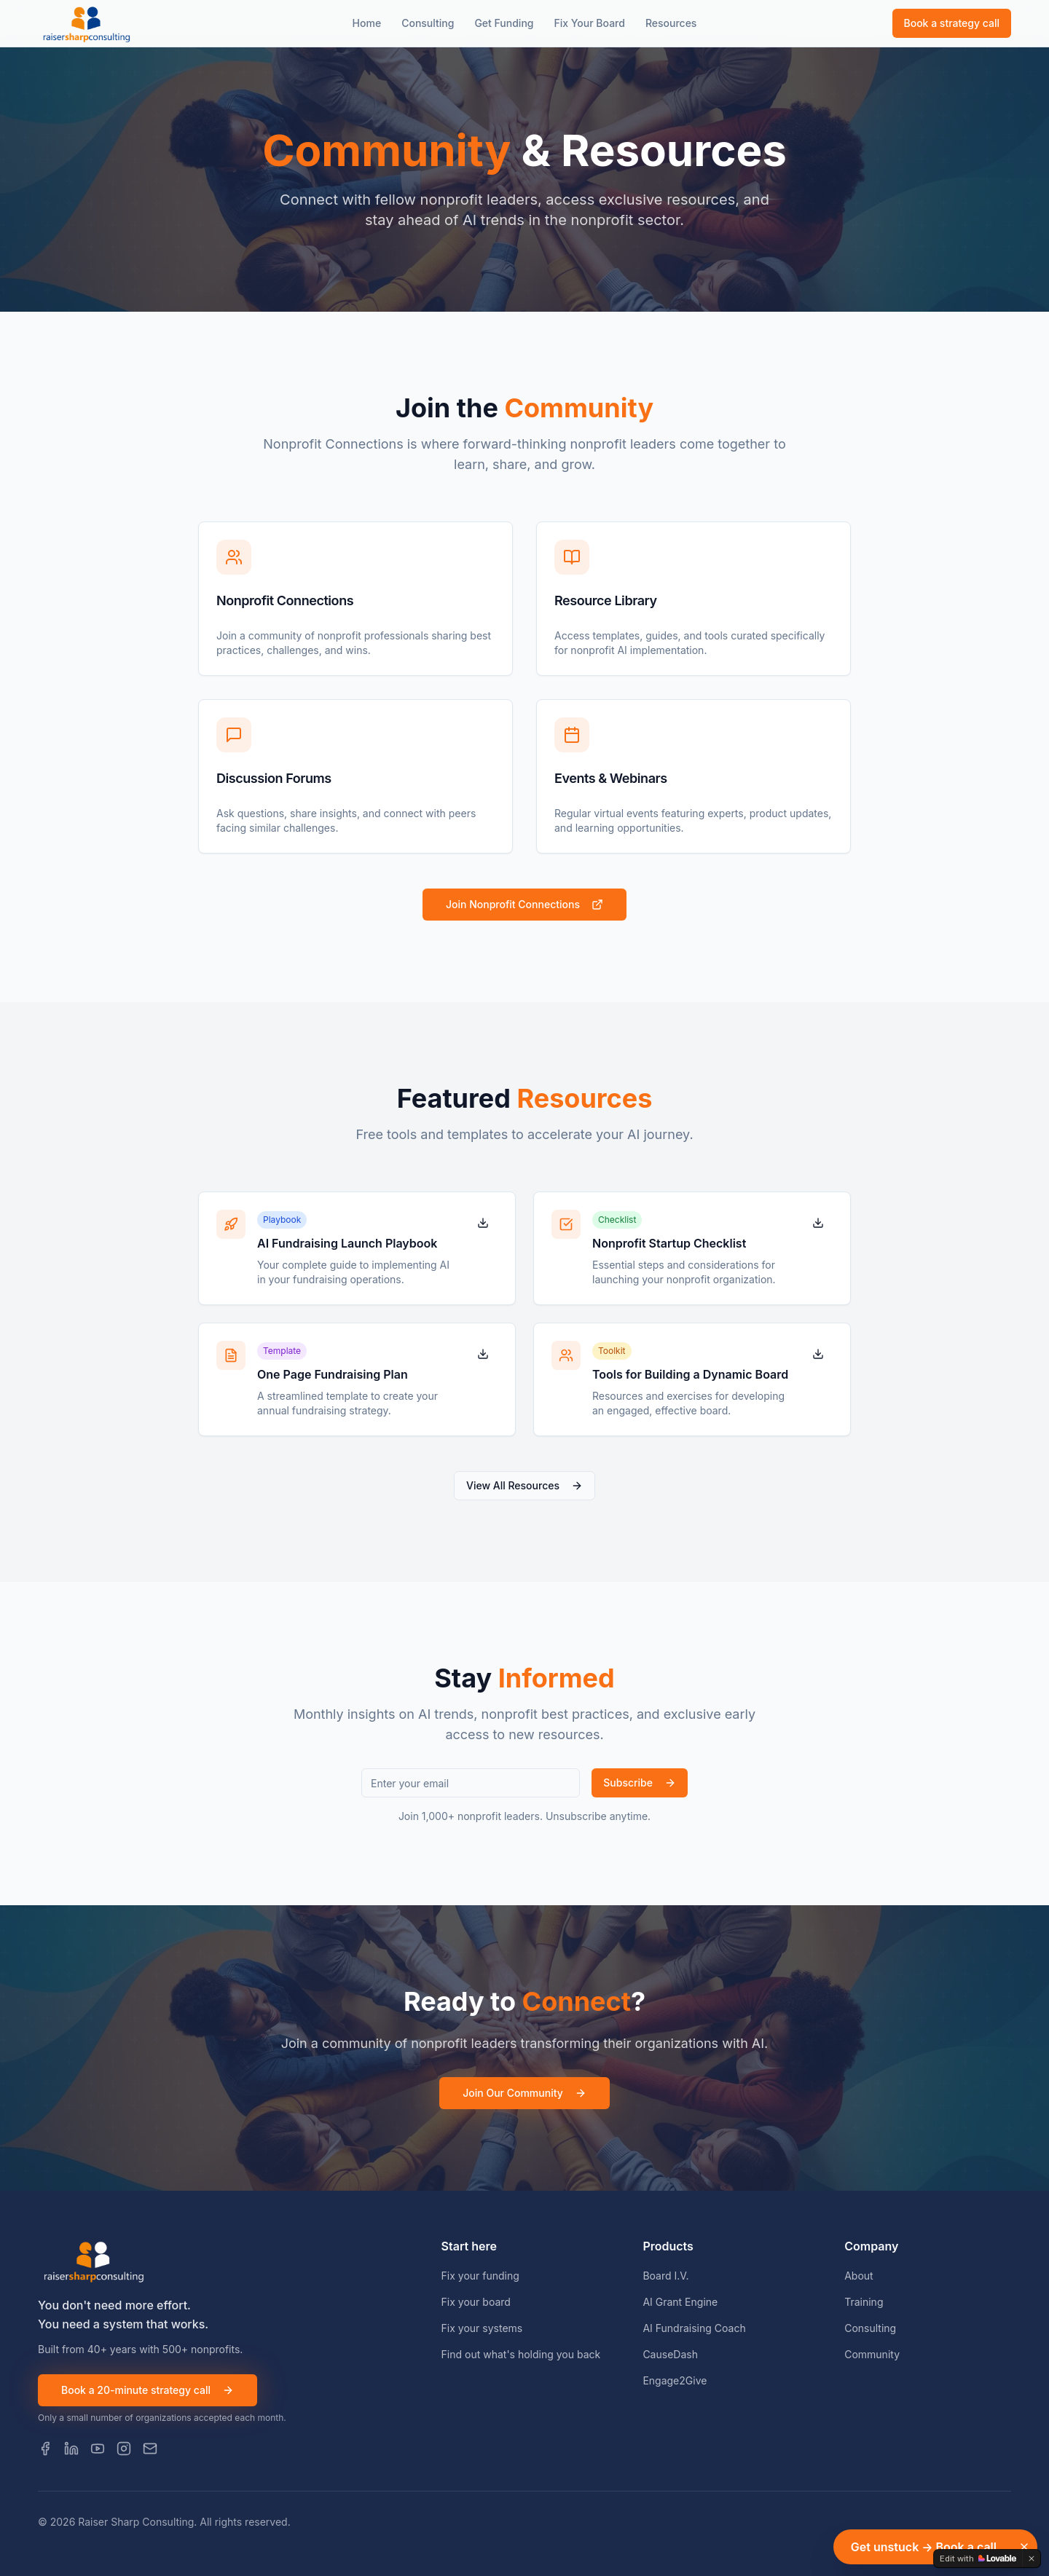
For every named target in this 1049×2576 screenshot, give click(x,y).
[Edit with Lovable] (978, 2558)
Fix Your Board (589, 23)
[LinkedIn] (71, 2448)
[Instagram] (124, 2448)
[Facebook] (45, 2448)
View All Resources (524, 1485)
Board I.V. (665, 2275)
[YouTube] (97, 2448)
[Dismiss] (1024, 2547)
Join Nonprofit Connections (524, 904)
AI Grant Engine (680, 2302)
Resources (671, 23)
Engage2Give (675, 2380)
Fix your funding (480, 2275)
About (858, 2275)
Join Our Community (524, 2093)
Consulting (427, 23)
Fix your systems (482, 2328)
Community (872, 2354)
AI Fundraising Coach (694, 2328)
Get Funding (503, 23)
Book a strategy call (952, 23)
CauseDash (670, 2354)
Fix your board (476, 2302)
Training (863, 2302)
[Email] (150, 2448)
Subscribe (639, 1782)
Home (367, 23)
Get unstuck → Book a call (924, 2547)
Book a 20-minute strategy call (147, 2390)
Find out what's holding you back (521, 2354)
